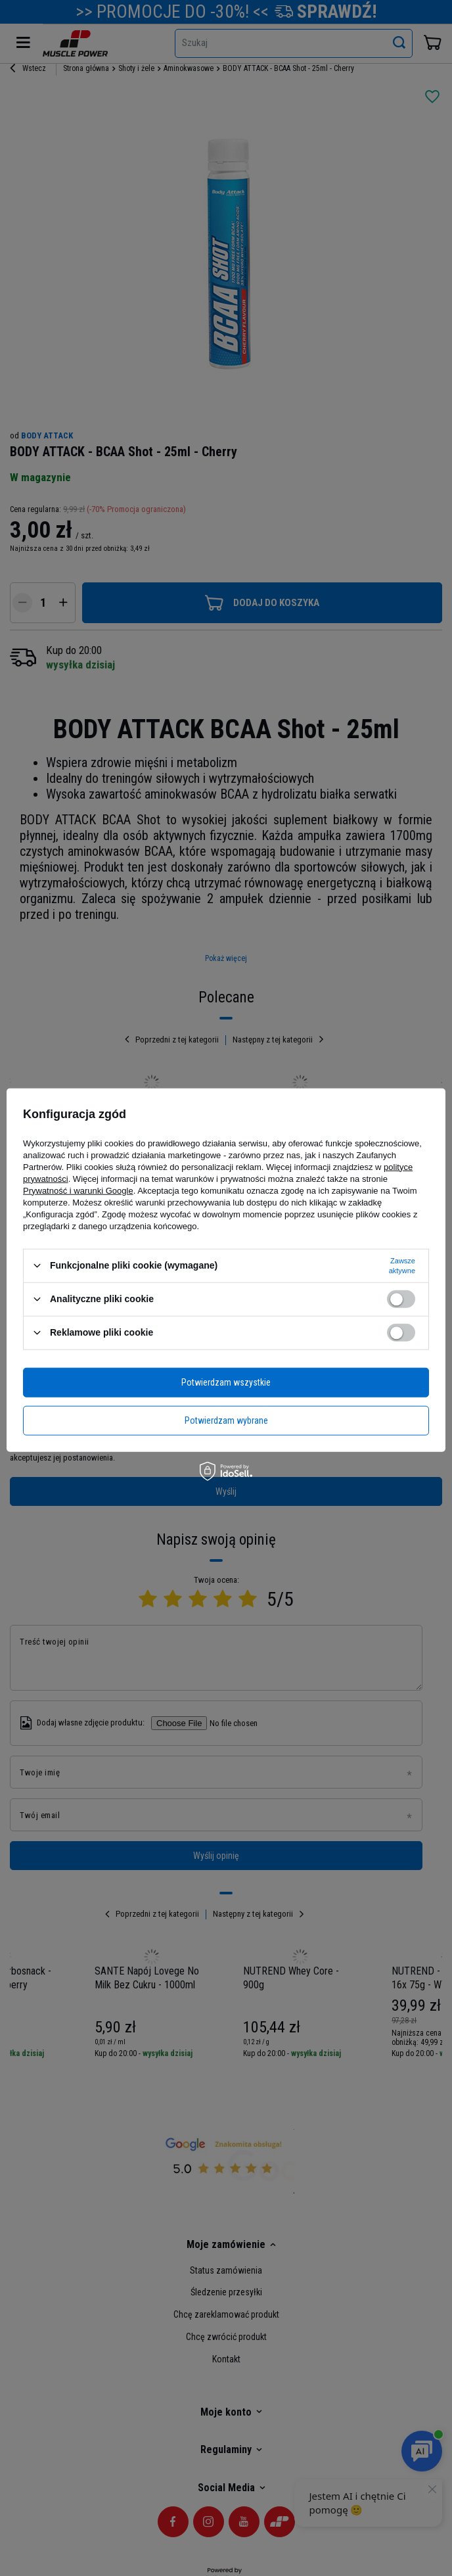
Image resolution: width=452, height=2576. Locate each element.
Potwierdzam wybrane (226, 1420)
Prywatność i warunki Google (78, 1190)
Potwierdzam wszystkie (226, 1382)
